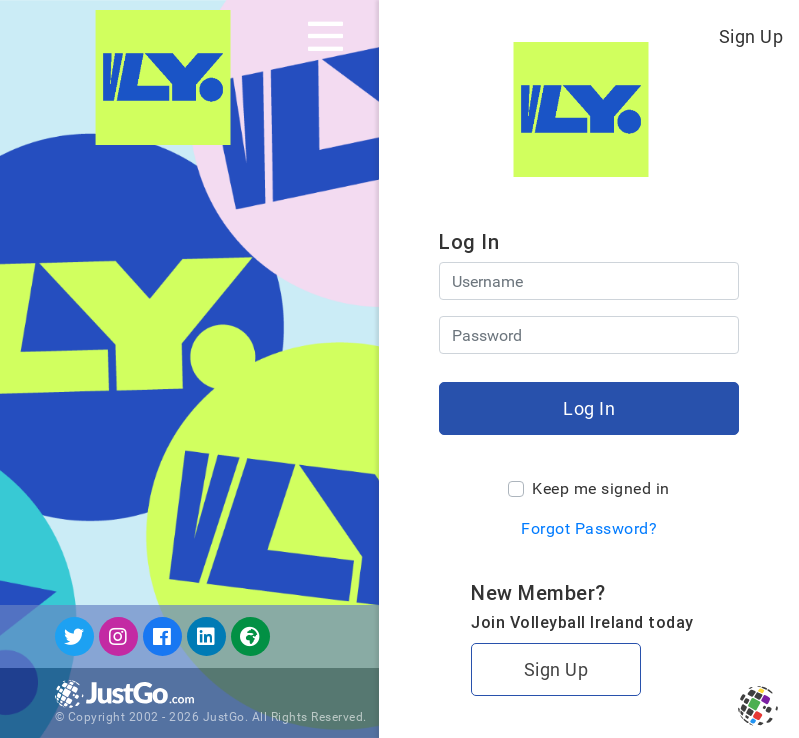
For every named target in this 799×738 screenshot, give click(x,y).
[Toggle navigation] (325, 36)
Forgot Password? (589, 528)
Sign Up (751, 36)
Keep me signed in (601, 488)
